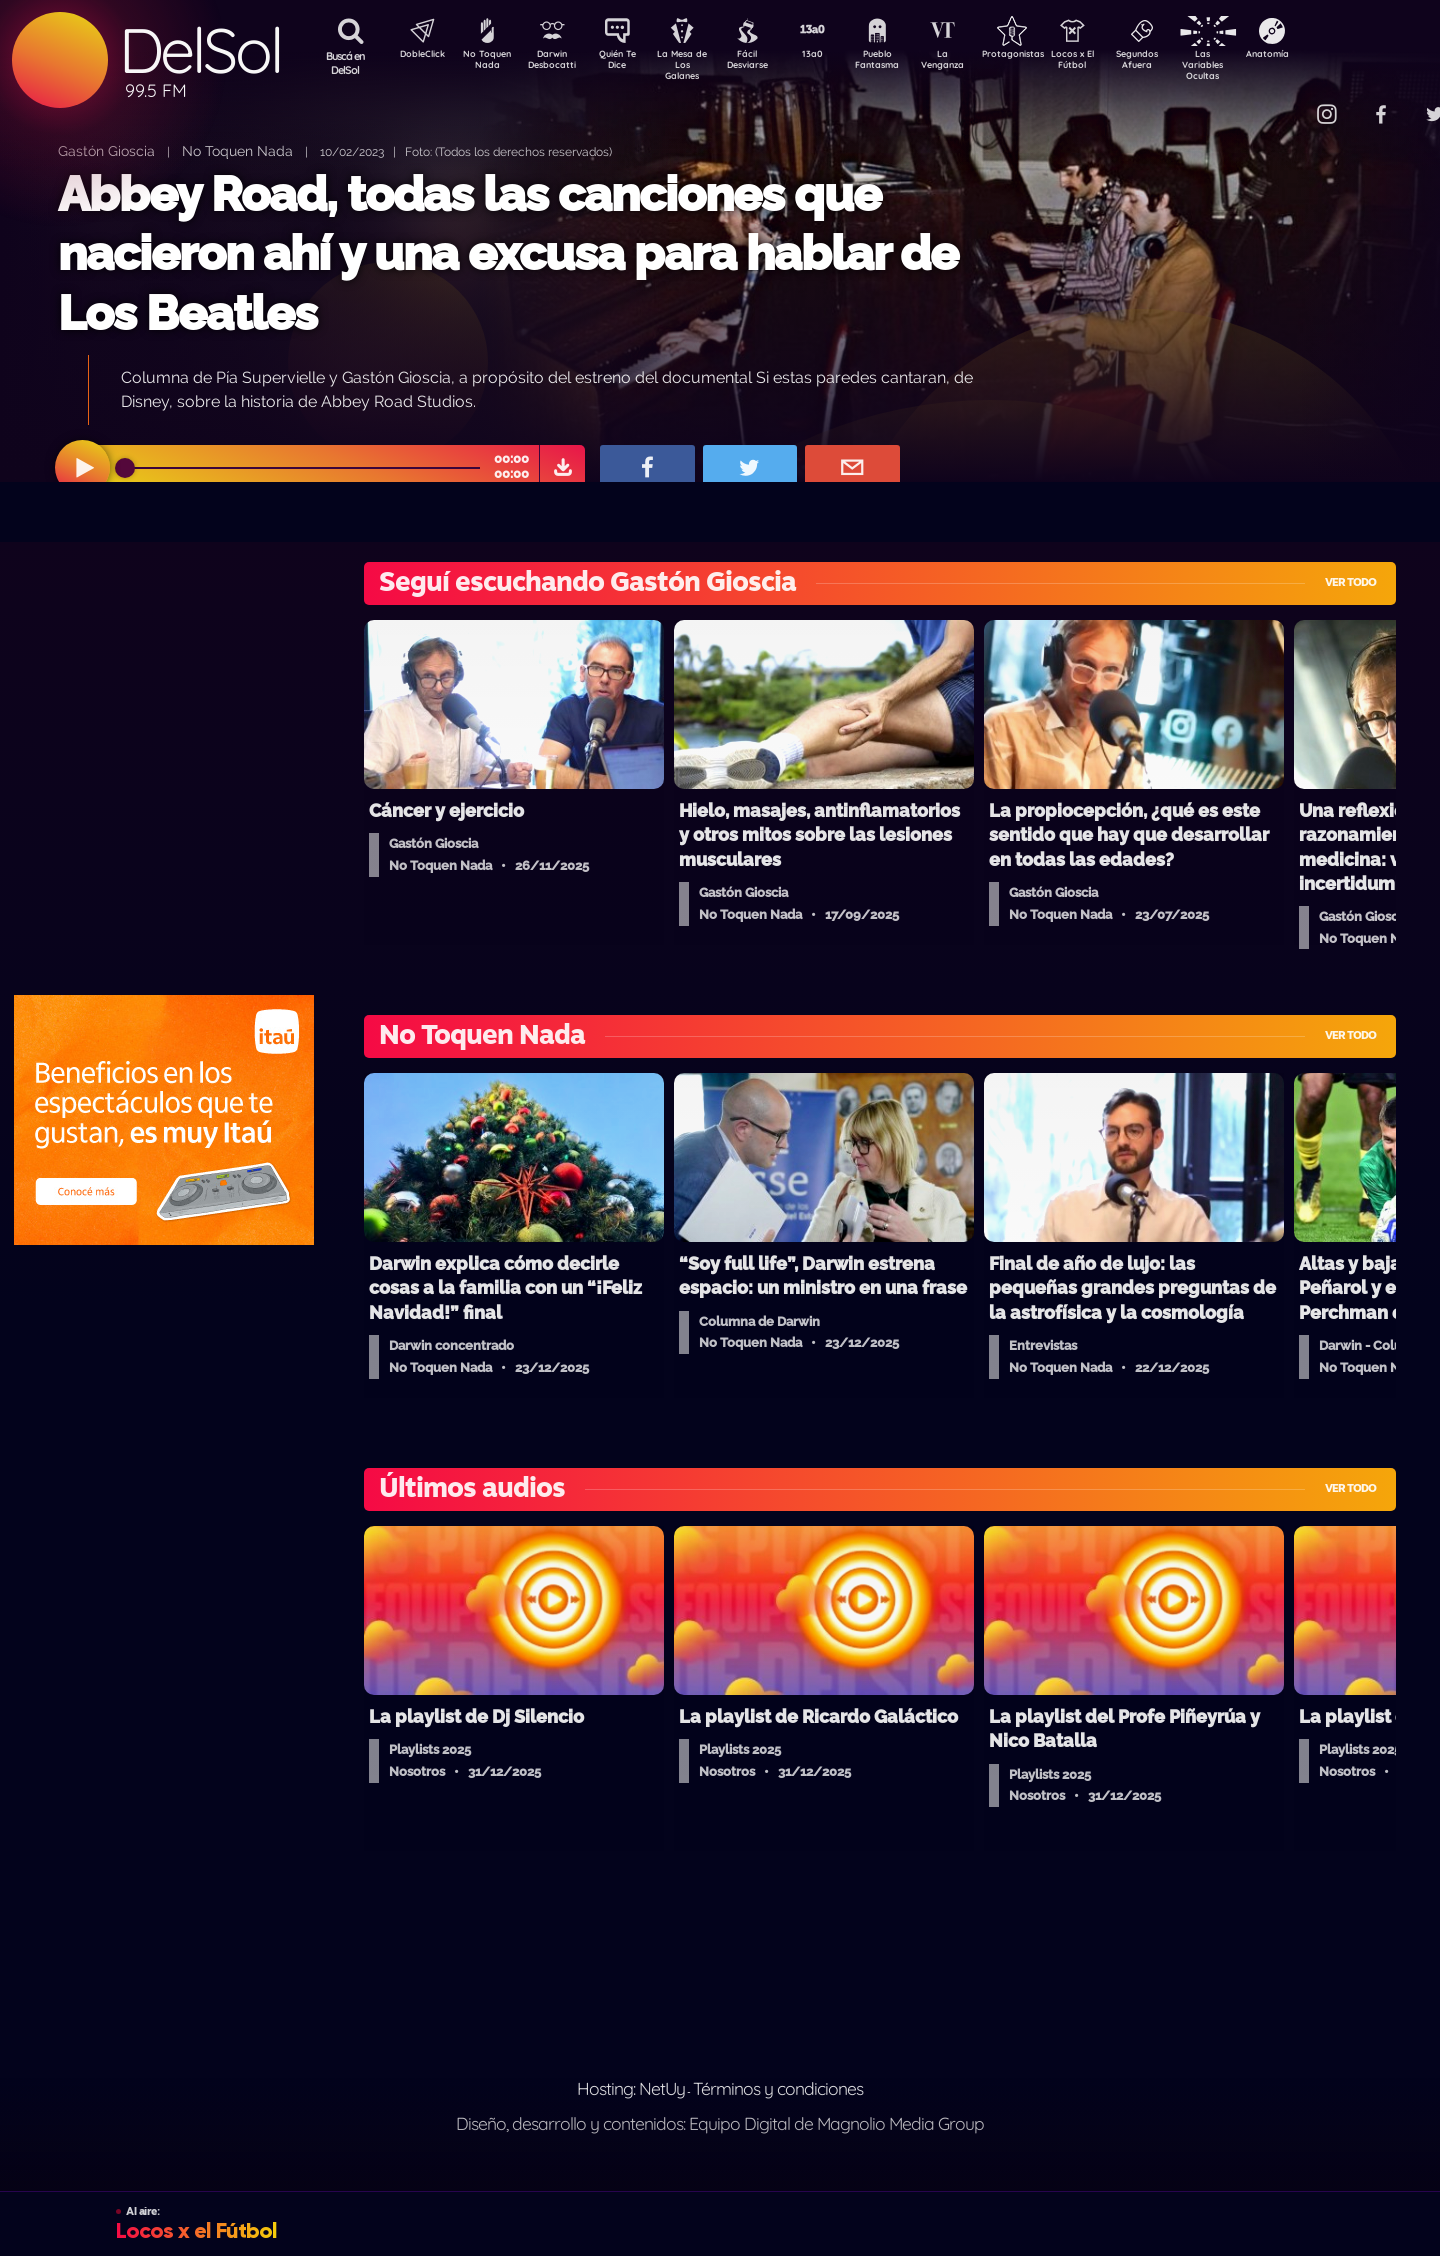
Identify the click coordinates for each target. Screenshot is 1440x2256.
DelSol (200, 50)
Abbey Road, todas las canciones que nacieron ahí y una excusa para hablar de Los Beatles (508, 253)
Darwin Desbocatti (555, 63)
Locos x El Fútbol (1115, 63)
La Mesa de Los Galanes (695, 64)
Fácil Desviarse (765, 63)
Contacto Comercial (1286, 102)
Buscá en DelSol (345, 63)
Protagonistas (1045, 56)
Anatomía (1325, 56)
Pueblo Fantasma (905, 63)
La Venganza (975, 63)
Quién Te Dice (625, 63)
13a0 (835, 56)
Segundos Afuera (1185, 63)
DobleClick (415, 56)
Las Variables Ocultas (1255, 64)
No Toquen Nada (485, 63)
